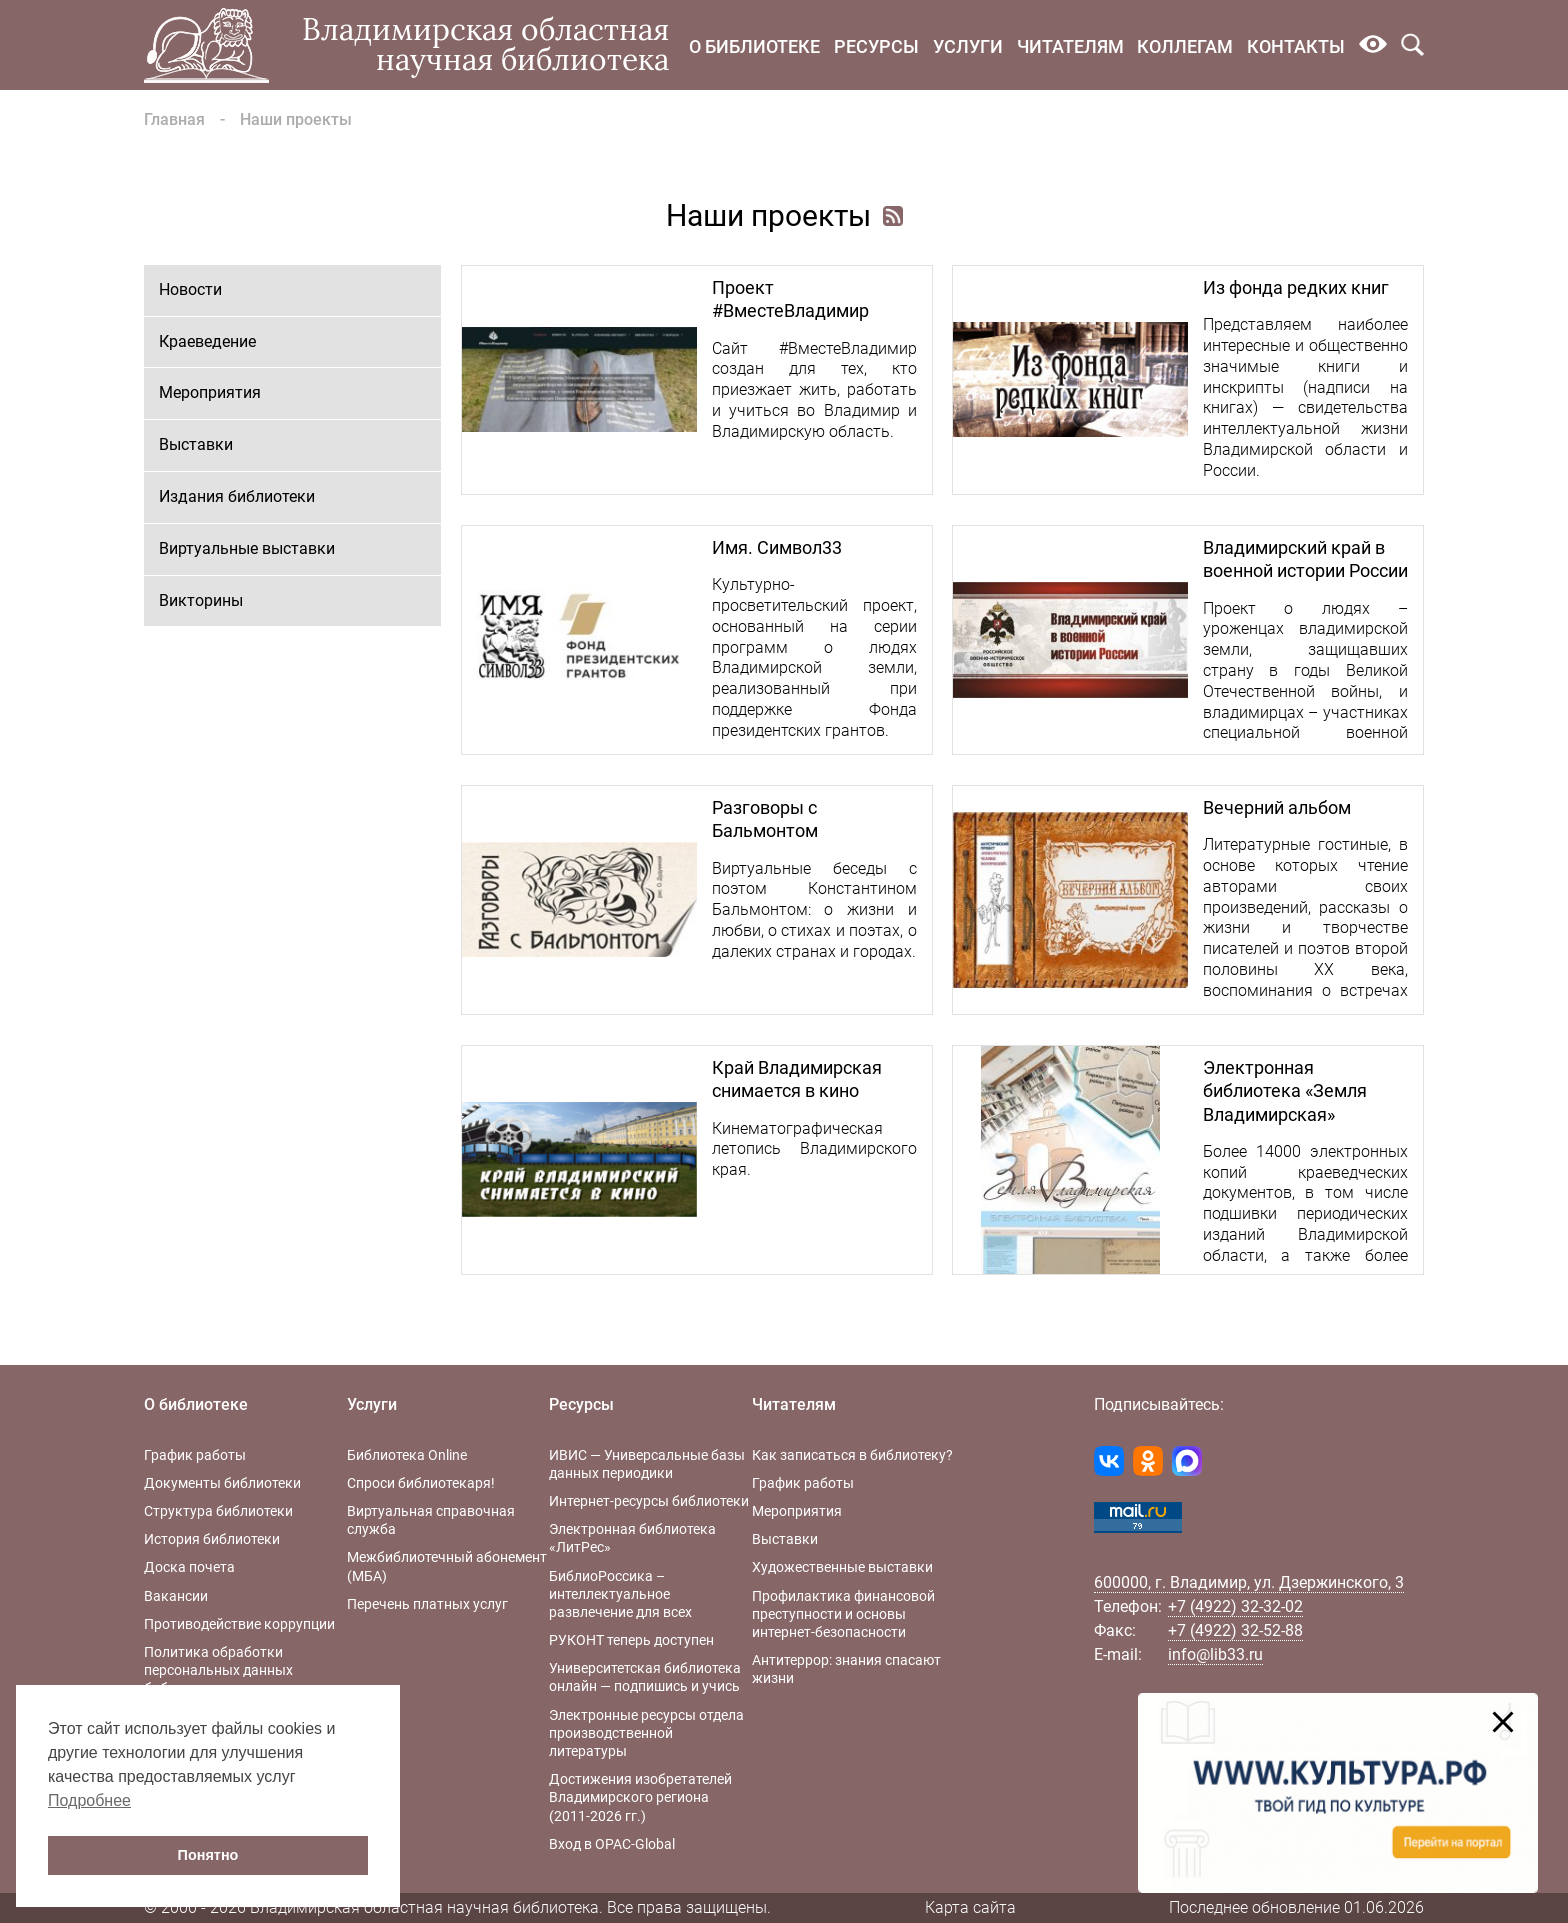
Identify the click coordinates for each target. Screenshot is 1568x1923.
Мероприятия (210, 392)
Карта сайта (970, 1907)
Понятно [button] (208, 1855)
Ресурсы (876, 46)
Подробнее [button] (89, 1800)
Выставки (196, 444)
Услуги (968, 46)
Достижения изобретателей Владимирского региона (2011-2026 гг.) (640, 1797)
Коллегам (1185, 46)
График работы (195, 1455)
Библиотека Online (407, 1455)
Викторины (201, 600)
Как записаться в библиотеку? (852, 1455)
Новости (190, 289)
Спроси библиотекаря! (421, 1483)
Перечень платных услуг (427, 1604)
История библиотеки (212, 1539)
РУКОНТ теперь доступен (631, 1640)
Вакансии (176, 1596)
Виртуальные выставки (247, 548)
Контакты (1296, 46)
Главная (174, 119)
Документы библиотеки (222, 1483)
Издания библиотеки (237, 496)
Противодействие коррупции (239, 1624)
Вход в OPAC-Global (612, 1844)
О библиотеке (754, 46)
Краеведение (207, 341)
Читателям (1070, 46)
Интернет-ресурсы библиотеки (649, 1501)
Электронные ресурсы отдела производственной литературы (646, 1733)
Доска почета (189, 1567)
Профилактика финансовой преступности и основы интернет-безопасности (843, 1614)
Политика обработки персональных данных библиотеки (218, 1670)
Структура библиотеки (218, 1511)
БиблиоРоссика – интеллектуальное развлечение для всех (620, 1594)
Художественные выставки (842, 1567)
